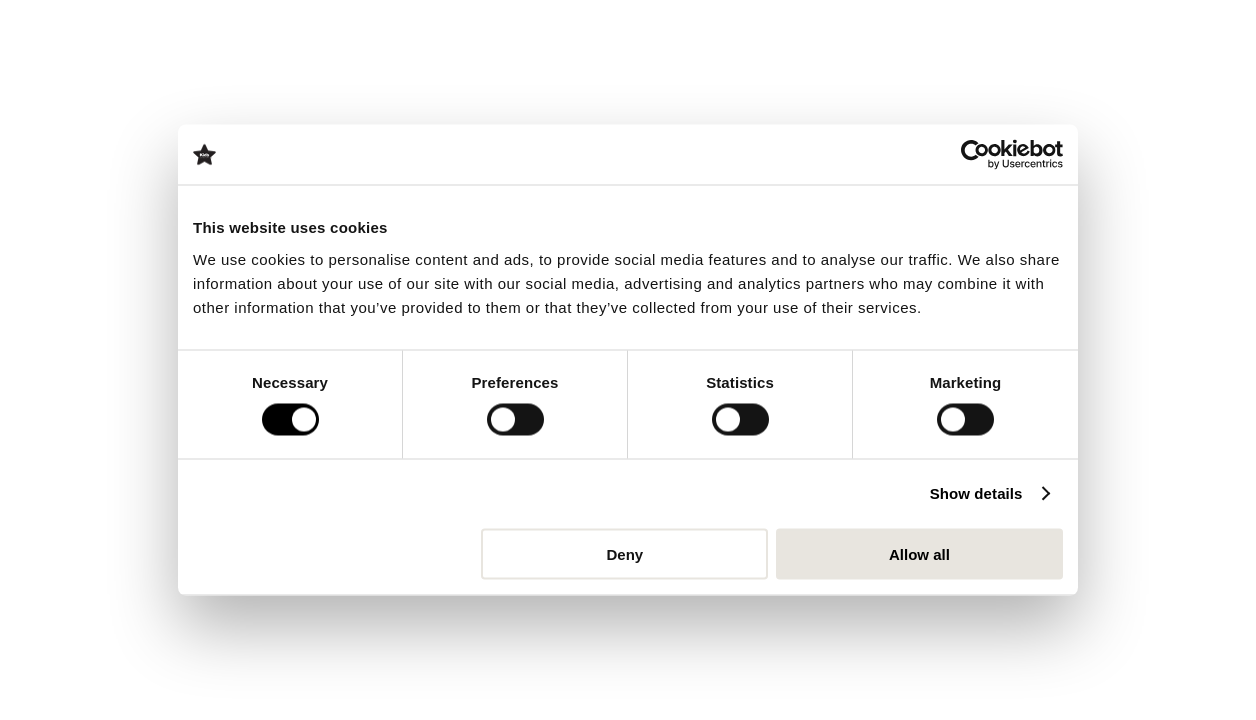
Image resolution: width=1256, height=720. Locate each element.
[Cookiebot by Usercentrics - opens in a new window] (975, 155)
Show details (976, 493)
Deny (625, 553)
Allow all (919, 553)
